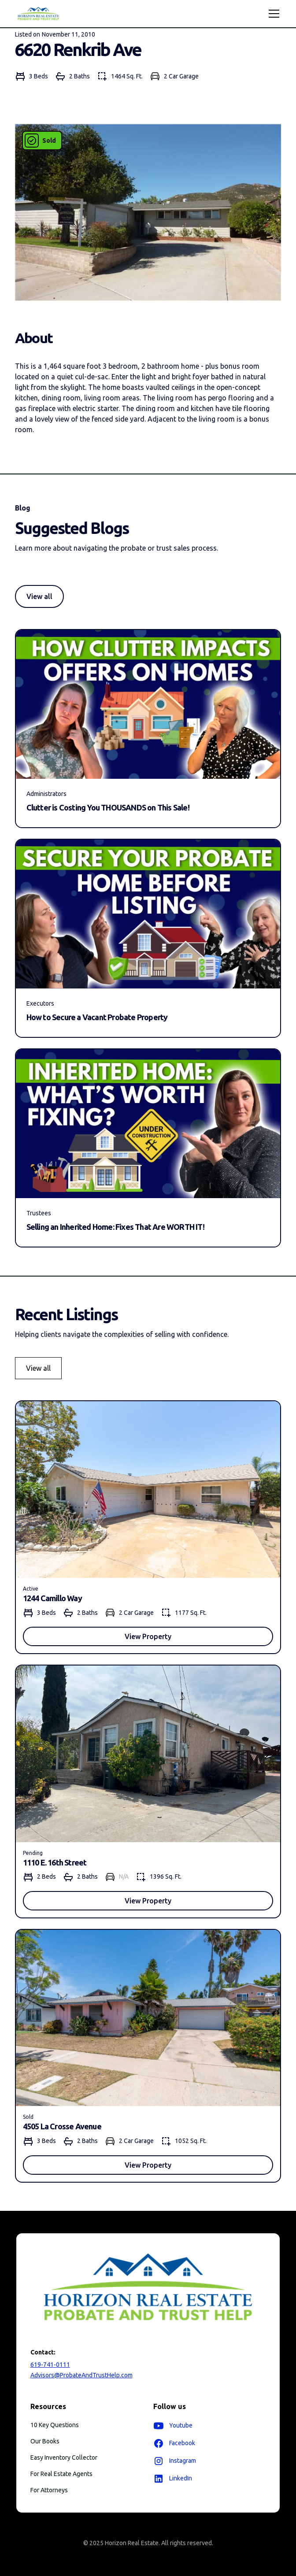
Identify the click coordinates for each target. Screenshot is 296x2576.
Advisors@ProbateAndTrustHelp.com (81, 2375)
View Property (148, 1636)
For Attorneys (49, 2490)
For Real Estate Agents (61, 2473)
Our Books (44, 2441)
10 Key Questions (54, 2424)
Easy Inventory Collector (63, 2457)
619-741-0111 (50, 2364)
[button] (272, 13)
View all (39, 596)
